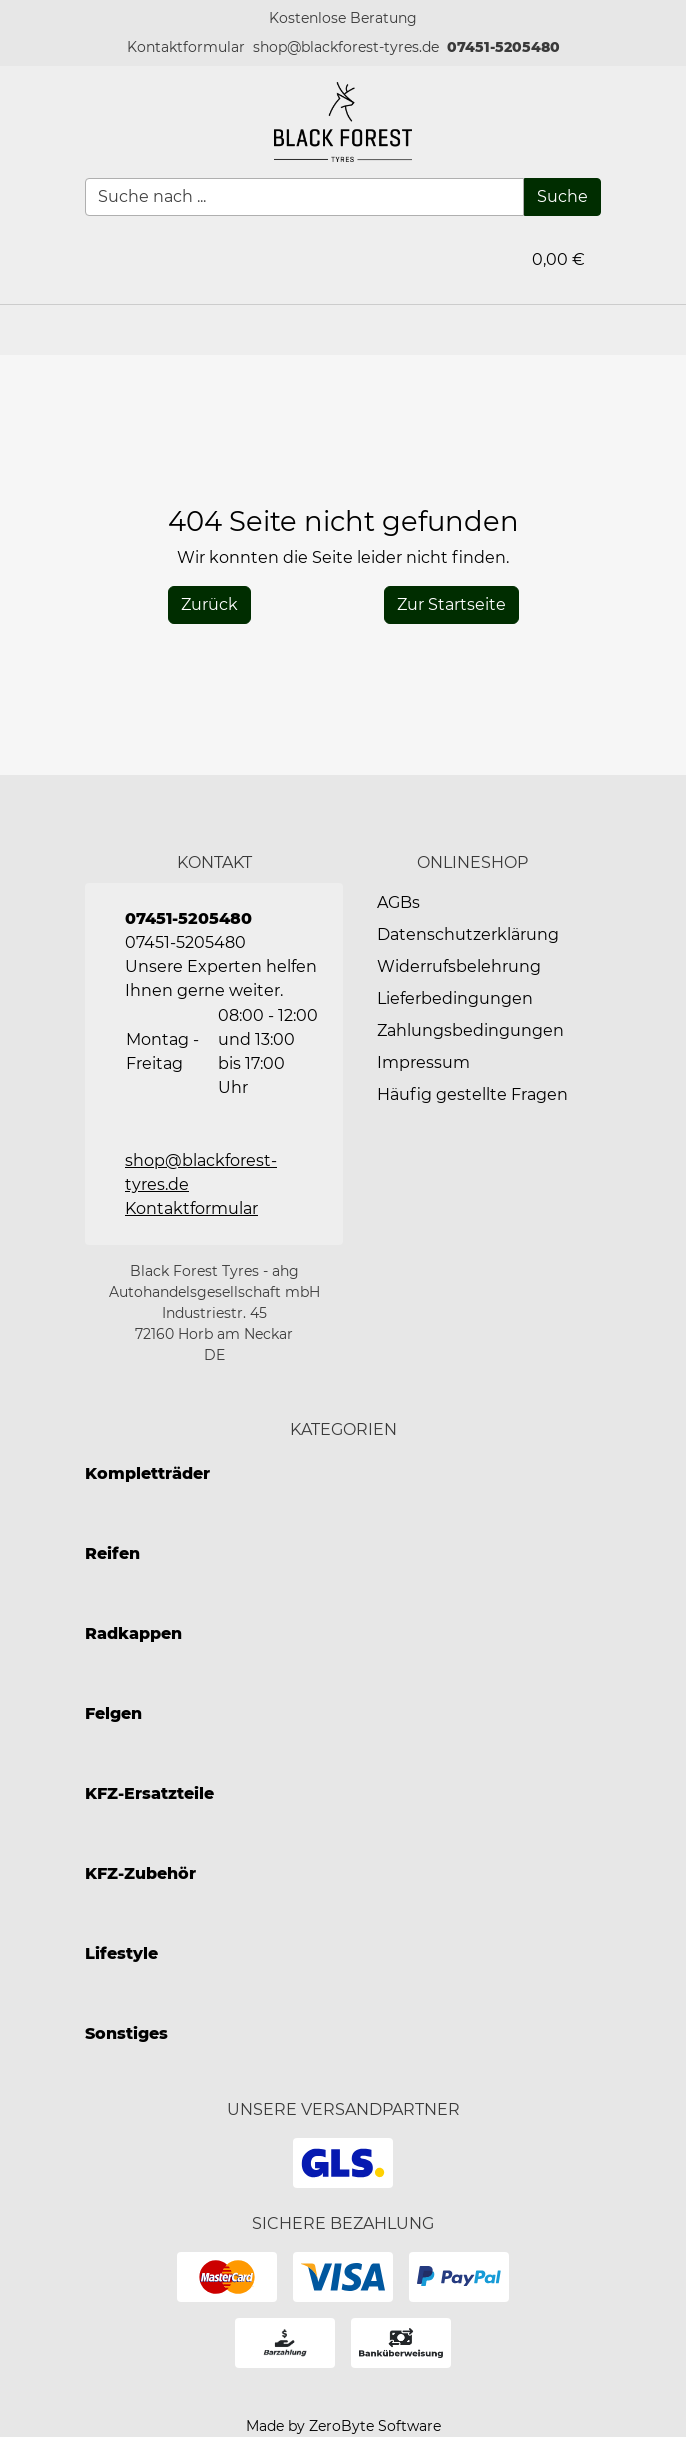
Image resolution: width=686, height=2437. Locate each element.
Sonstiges (126, 2033)
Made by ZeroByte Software (343, 2426)
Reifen (112, 1553)
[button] (186, 47)
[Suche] (562, 197)
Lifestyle (121, 1953)
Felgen (113, 1713)
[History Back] (209, 605)
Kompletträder (147, 1473)
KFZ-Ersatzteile (149, 1793)
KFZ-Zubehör (140, 1873)
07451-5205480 (503, 47)
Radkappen (133, 1633)
